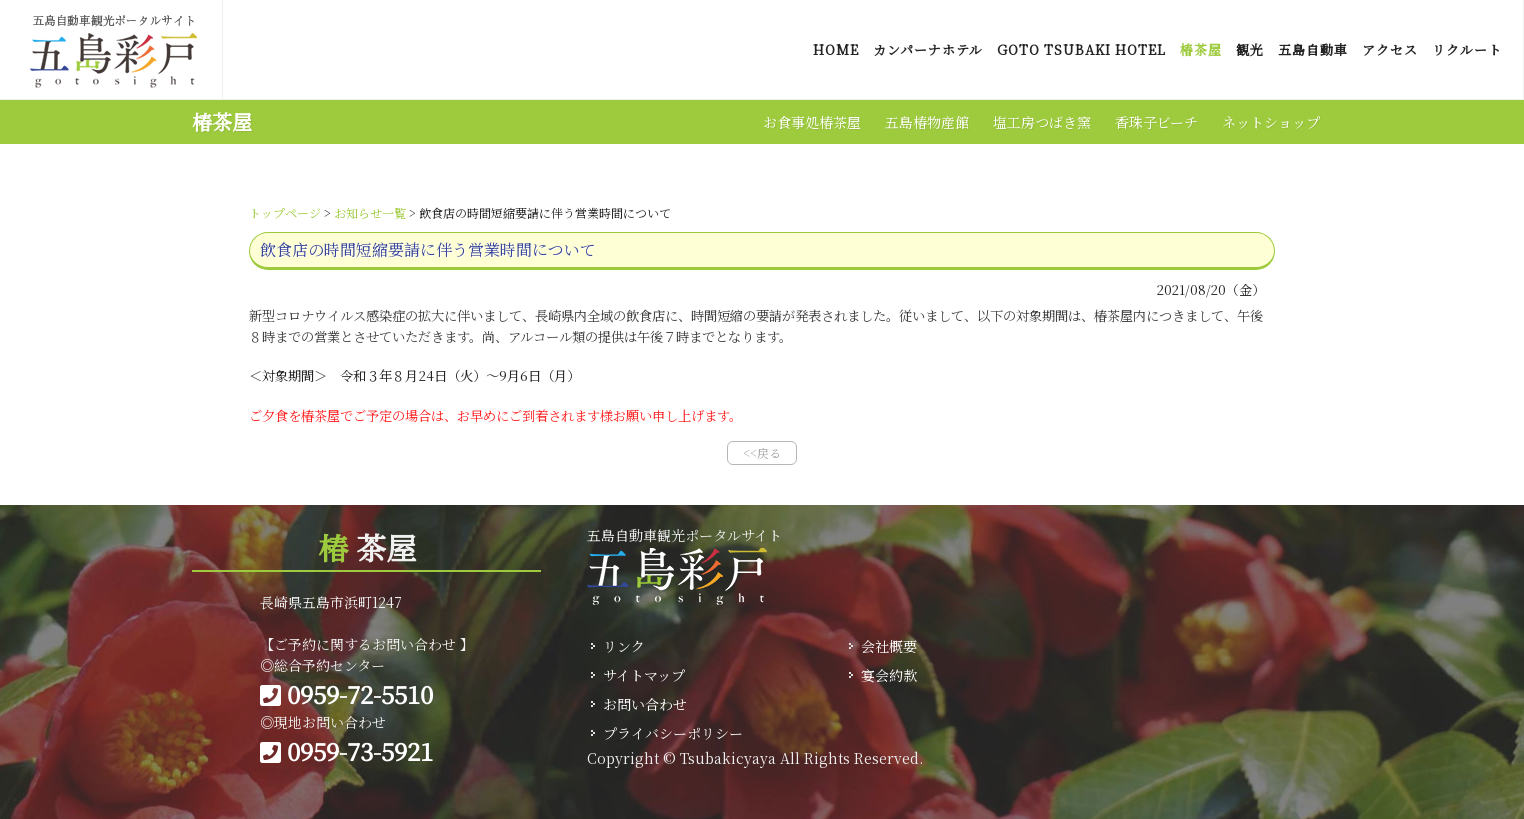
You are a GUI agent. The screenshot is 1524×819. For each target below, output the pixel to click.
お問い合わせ (645, 704)
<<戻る (762, 452)
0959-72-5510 (346, 693)
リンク (624, 646)
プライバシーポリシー (673, 733)
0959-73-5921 (346, 750)
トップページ (285, 212)
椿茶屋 (222, 121)
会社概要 (889, 646)
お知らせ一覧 (370, 212)
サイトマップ (644, 675)
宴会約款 (889, 675)
